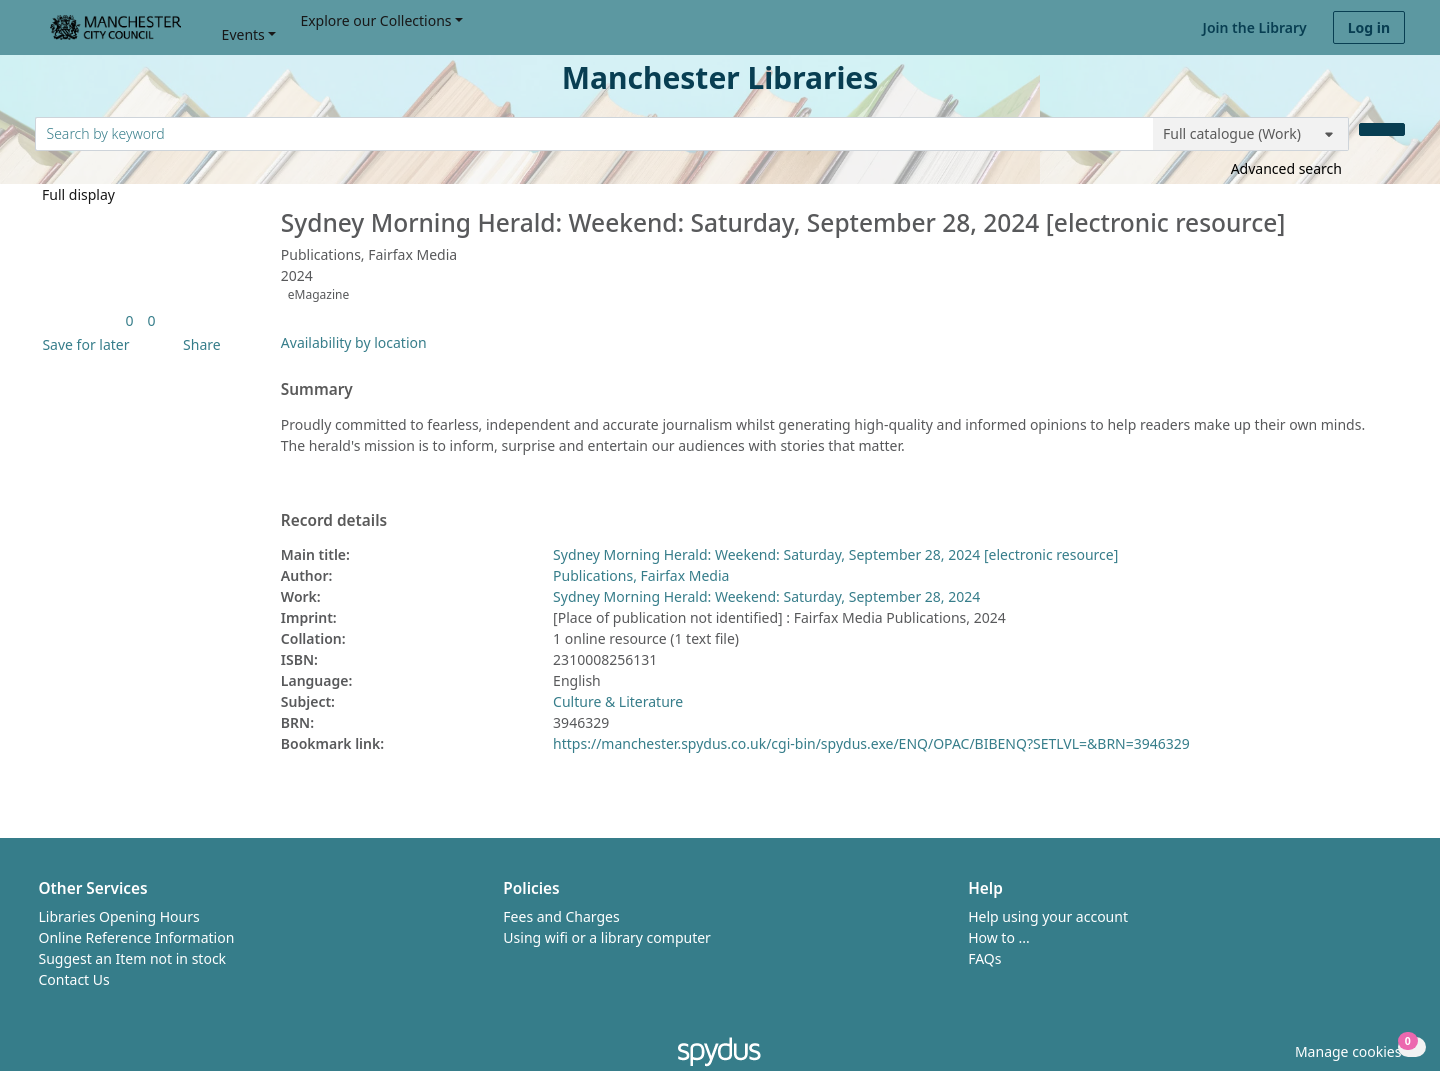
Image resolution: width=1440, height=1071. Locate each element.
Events (243, 34)
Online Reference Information (137, 937)
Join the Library (1255, 27)
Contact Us (74, 979)
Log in (1369, 27)
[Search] (1382, 129)
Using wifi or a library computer (607, 937)
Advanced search (1286, 168)
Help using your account (1048, 916)
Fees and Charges (561, 916)
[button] (82, 344)
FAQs (984, 958)
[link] (129, 320)
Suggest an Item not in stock (133, 958)
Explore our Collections (375, 20)
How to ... (999, 937)
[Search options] (1251, 134)
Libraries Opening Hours (119, 916)
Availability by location (354, 342)
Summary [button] (317, 390)
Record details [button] (334, 521)
